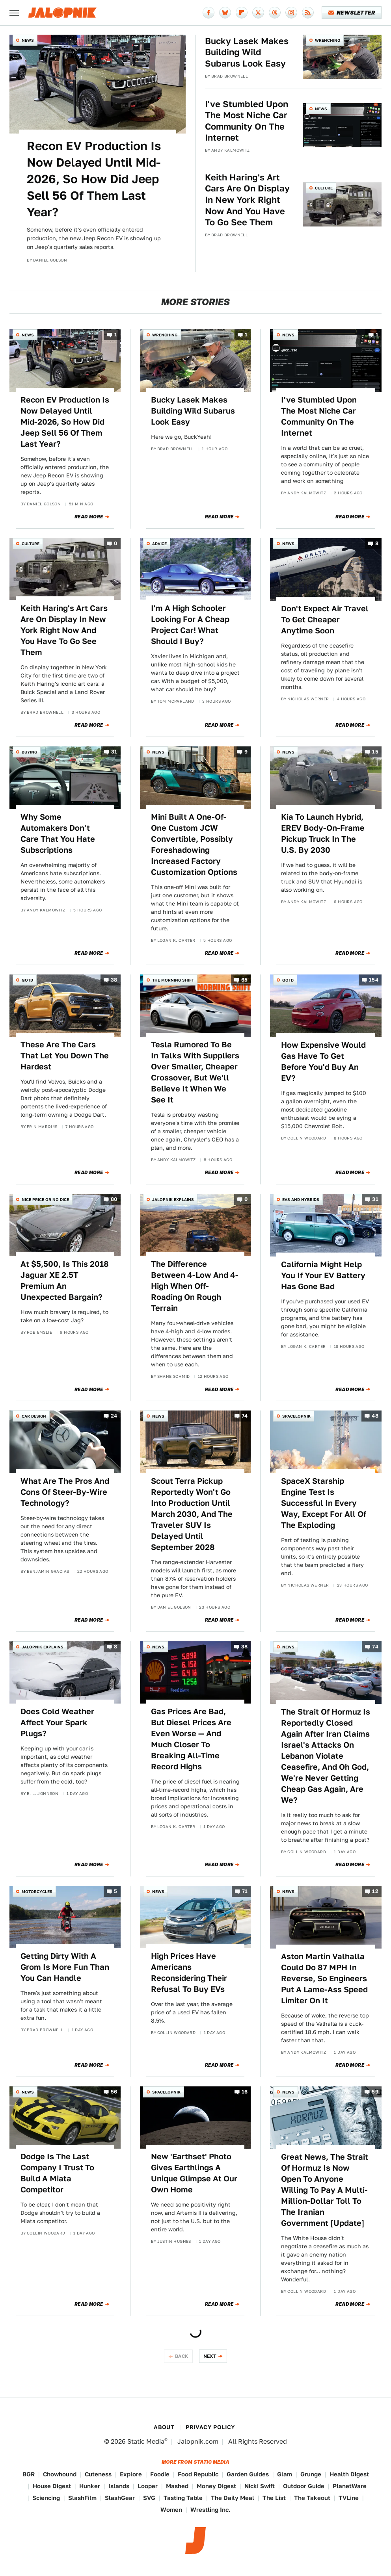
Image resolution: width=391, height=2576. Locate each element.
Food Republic (198, 2474)
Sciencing (46, 2497)
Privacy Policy (210, 2427)
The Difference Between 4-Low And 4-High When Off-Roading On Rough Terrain (194, 1286)
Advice (159, 543)
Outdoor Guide (303, 2486)
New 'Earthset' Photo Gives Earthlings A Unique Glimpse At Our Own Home (194, 2173)
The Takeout (312, 2497)
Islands (118, 2486)
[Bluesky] (225, 13)
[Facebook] (208, 13)
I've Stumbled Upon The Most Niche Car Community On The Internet (246, 121)
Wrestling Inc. (210, 2509)
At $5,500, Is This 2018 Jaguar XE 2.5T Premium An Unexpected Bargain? (64, 1280)
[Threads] (275, 13)
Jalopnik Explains (173, 1199)
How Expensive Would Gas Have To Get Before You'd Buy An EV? (323, 1061)
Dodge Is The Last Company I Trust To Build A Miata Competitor (57, 2173)
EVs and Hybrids (300, 1199)
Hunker (89, 2486)
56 (114, 2092)
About (164, 2427)
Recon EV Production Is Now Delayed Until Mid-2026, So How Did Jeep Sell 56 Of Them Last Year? (94, 179)
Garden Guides (248, 2474)
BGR (28, 2474)
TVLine (349, 2497)
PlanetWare (350, 2486)
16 (245, 2092)
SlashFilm (82, 2497)
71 (245, 1891)
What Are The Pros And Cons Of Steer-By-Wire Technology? (64, 1492)
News (28, 40)
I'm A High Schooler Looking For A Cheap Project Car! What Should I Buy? (190, 624)
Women (171, 2509)
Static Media (145, 2441)
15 (375, 752)
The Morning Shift (173, 980)
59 (375, 2092)
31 (114, 752)
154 (373, 980)
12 (375, 1891)
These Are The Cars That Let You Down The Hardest (64, 1055)
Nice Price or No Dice (45, 1199)
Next (210, 2356)
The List (274, 2497)
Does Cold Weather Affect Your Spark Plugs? (57, 1722)
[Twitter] (258, 13)
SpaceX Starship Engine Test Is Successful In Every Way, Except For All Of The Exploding (323, 1503)
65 (244, 980)
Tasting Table (183, 2497)
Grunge (310, 2474)
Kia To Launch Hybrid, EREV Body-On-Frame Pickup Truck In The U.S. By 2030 (323, 833)
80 (114, 1199)
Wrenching (327, 40)
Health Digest (349, 2474)
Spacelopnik (296, 1416)
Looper (148, 2486)
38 (114, 980)
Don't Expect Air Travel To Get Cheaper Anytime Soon (325, 619)
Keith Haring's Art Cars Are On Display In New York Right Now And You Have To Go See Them (247, 199)
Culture (324, 188)
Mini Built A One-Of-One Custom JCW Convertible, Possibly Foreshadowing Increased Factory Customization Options (194, 844)
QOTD (27, 980)
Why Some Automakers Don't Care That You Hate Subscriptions (57, 833)
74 (245, 1416)
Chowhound (59, 2474)
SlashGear (120, 2497)
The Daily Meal (232, 2497)
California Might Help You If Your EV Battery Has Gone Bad (323, 1275)
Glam (284, 2474)
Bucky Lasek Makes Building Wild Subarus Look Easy (247, 52)
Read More (88, 516)
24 (114, 1416)
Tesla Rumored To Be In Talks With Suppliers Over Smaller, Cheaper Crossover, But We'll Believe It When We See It (195, 1072)
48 (375, 1416)
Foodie (159, 2474)
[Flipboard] (242, 13)
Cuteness (98, 2474)
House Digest (52, 2486)
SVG (149, 2497)
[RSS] (308, 13)
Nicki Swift (259, 2486)
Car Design (34, 1416)
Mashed (177, 2486)
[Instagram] (291, 13)
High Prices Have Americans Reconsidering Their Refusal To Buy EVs (189, 1972)
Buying (29, 752)
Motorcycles (37, 1891)
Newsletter (351, 13)
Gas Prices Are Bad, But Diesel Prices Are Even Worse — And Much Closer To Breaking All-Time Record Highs (191, 1739)
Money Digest (216, 2486)
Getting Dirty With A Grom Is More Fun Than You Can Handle (64, 1967)
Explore (131, 2474)
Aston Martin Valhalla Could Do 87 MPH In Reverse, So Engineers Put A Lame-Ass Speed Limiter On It (324, 1978)
